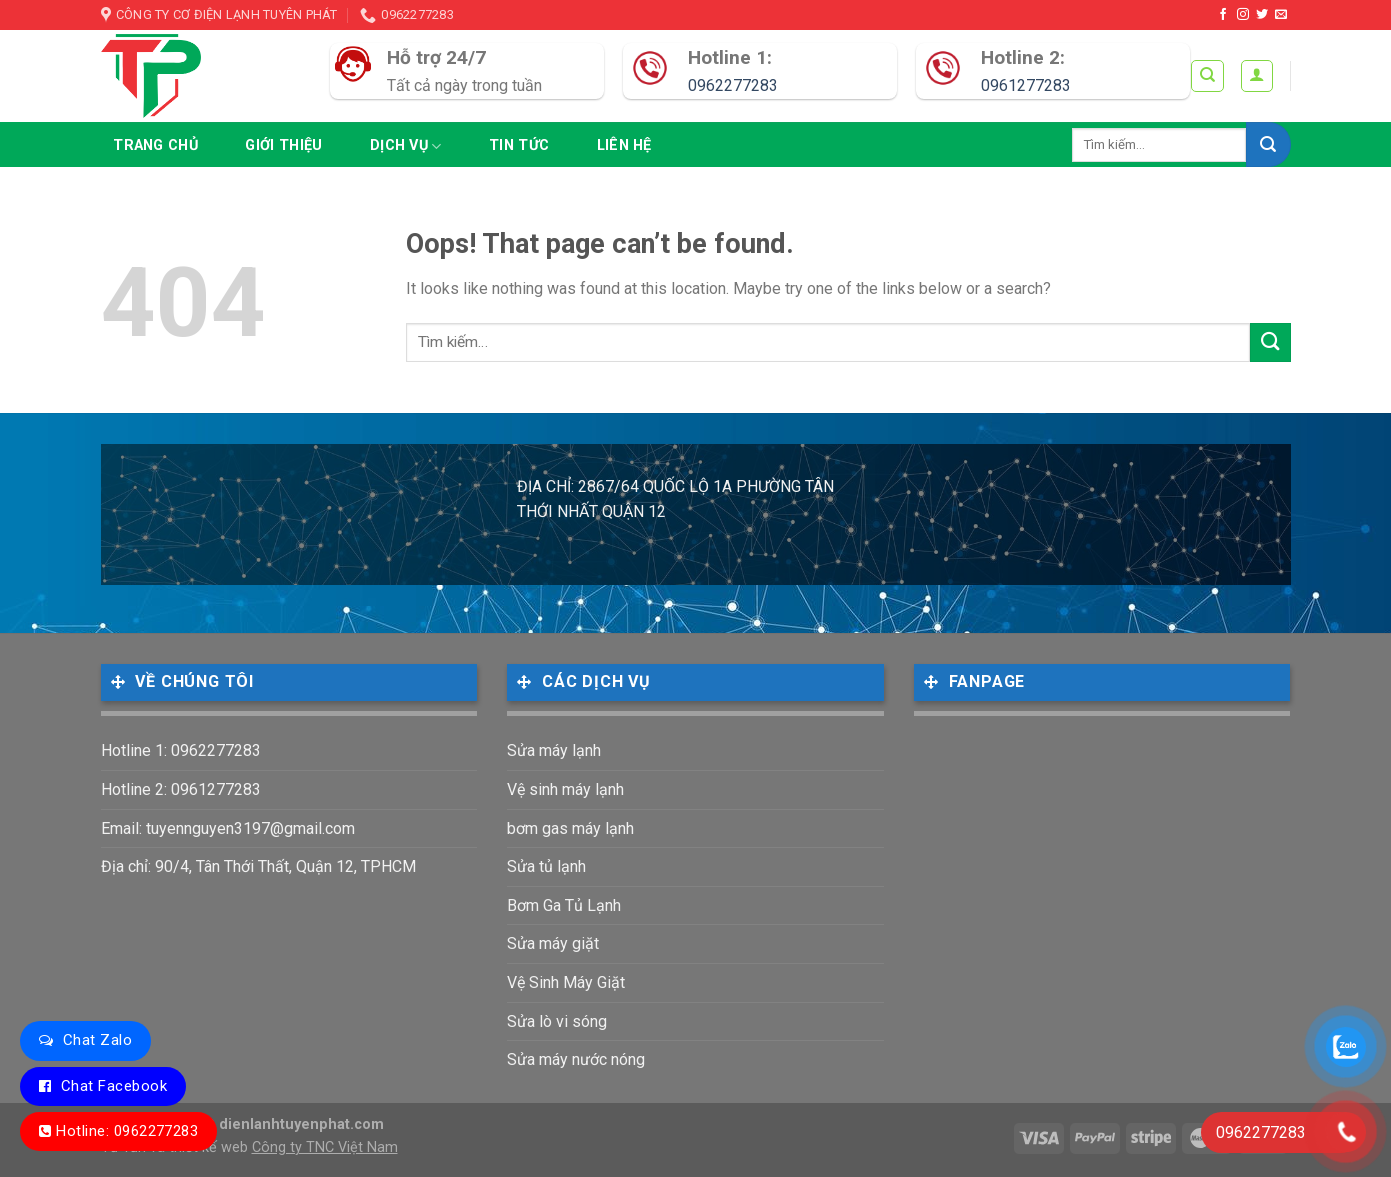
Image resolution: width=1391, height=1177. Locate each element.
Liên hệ (624, 145)
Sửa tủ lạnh (546, 866)
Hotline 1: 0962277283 (181, 750)
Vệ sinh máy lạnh (565, 789)
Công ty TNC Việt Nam (325, 1147)
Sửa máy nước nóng (576, 1059)
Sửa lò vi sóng (557, 1021)
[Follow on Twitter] (1262, 15)
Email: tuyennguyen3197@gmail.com (228, 828)
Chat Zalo (97, 1040)
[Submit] (1268, 144)
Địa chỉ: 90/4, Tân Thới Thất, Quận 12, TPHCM (258, 866)
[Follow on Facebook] (1223, 15)
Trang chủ (155, 145)
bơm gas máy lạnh (570, 828)
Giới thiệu (283, 145)
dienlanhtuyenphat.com (301, 1124)
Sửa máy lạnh (554, 750)
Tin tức (519, 145)
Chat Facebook (114, 1086)
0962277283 (733, 85)
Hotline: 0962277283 (127, 1131)
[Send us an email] (1281, 15)
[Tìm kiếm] (1207, 76)
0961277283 (1026, 85)
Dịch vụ (406, 146)
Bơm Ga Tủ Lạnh (564, 905)
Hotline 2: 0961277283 (181, 789)
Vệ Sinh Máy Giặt (566, 982)
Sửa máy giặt (553, 943)
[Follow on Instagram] (1243, 15)
